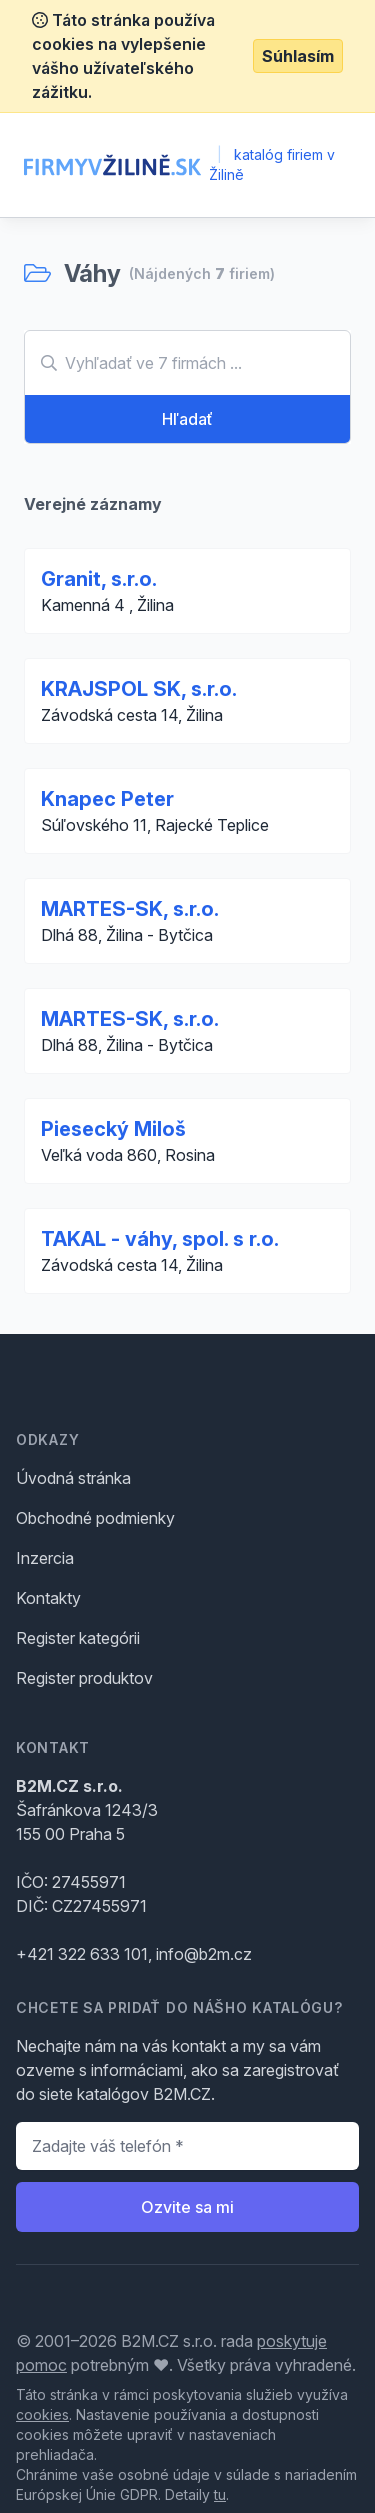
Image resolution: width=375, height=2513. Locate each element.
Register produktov (84, 1678)
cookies (42, 2414)
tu (220, 2494)
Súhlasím (298, 56)
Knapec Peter (107, 799)
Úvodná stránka (73, 1478)
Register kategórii (78, 1638)
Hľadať (187, 419)
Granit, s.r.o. (99, 579)
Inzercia (45, 1558)
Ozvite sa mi (187, 2207)
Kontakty (48, 1598)
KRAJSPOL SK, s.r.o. (139, 689)
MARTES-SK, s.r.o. (130, 909)
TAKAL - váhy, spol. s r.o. (160, 1239)
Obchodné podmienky (95, 1518)
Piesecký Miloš (113, 1129)
